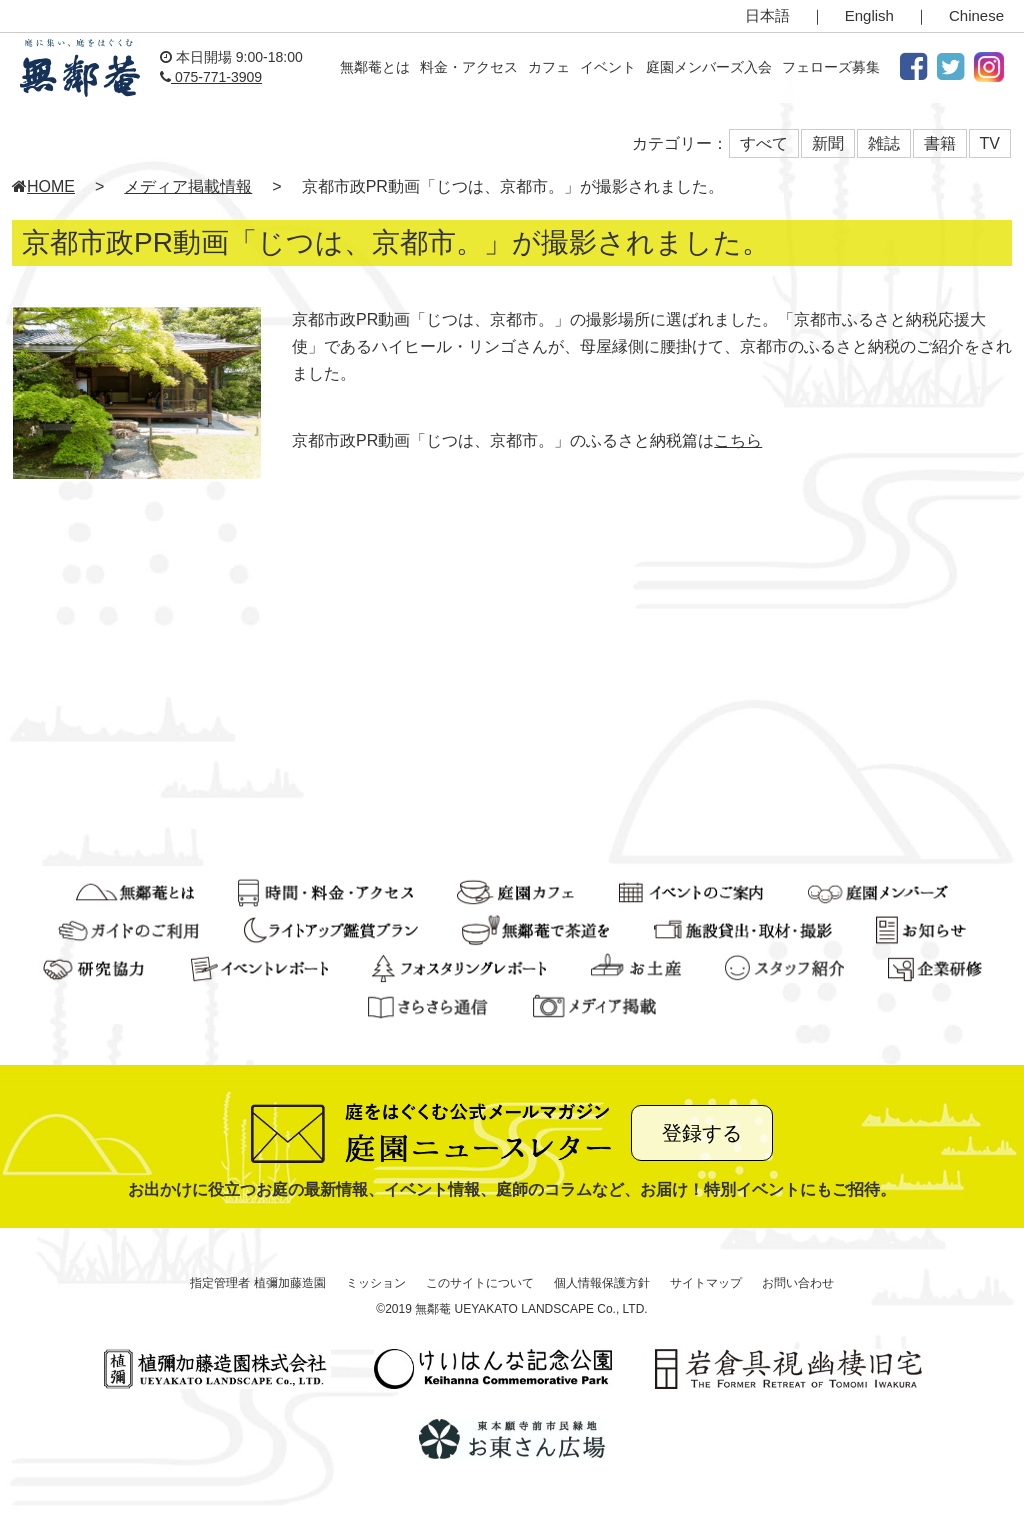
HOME (43, 186)
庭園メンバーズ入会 (709, 67)
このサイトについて (480, 1283)
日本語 (767, 15)
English (869, 15)
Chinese (976, 15)
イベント (608, 67)
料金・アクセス (469, 67)
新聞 (828, 143)
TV (990, 143)
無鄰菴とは (375, 67)
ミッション (376, 1283)
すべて (764, 143)
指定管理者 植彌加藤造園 (257, 1283)
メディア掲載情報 (188, 186)
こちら (738, 440)
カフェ (549, 67)
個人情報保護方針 (602, 1283)
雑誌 (884, 143)
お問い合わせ (798, 1283)
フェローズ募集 (831, 67)
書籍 (940, 143)
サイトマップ (706, 1283)
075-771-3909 (211, 77)
